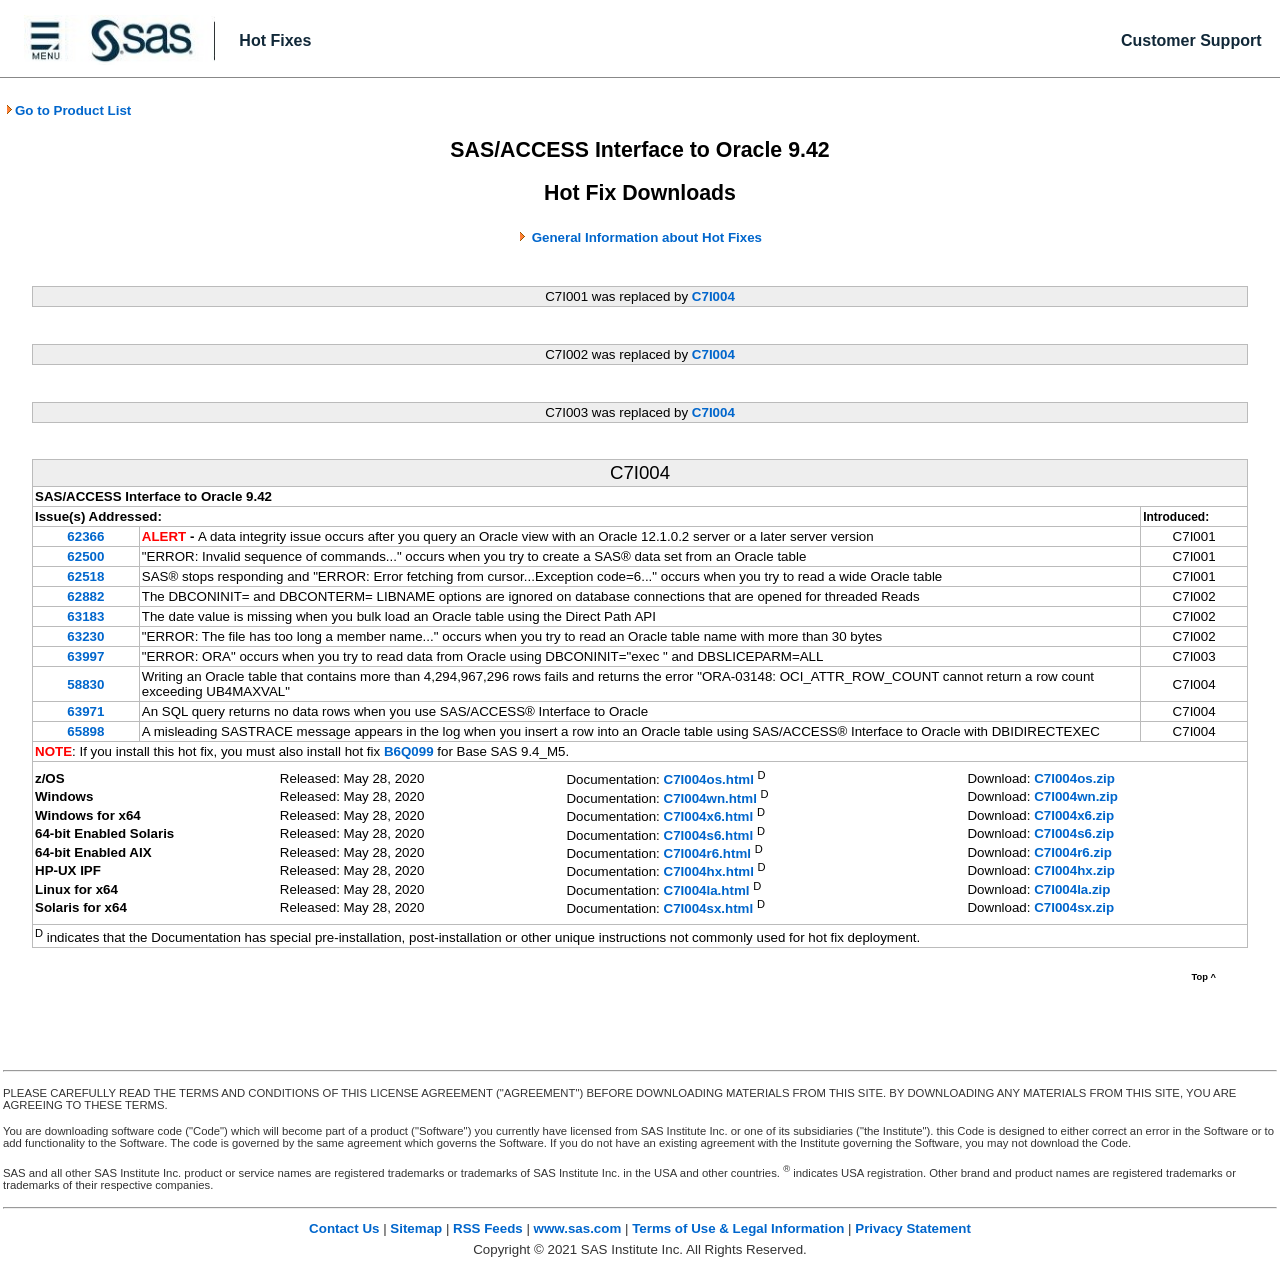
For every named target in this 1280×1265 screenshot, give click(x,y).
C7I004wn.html (710, 798)
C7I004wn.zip (1076, 796)
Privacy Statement (913, 1228)
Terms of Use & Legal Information (738, 1228)
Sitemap (416, 1228)
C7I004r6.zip (1073, 852)
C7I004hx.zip (1074, 870)
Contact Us (344, 1228)
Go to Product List (68, 110)
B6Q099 (409, 751)
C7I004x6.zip (1074, 815)
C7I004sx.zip (1074, 907)
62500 (85, 556)
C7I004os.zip (1074, 778)
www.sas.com (578, 1228)
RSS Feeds (488, 1228)
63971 (85, 711)
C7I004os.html (709, 780)
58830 (85, 684)
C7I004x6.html (709, 817)
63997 (85, 656)
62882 (85, 596)
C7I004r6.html (707, 853)
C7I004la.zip (1072, 889)
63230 (85, 636)
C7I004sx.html (709, 909)
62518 (85, 576)
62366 (85, 536)
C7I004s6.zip (1074, 833)
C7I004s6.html (709, 835)
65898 (85, 731)
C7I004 (713, 296)
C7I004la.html (707, 890)
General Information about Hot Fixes (647, 237)
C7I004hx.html (709, 872)
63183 (85, 616)
